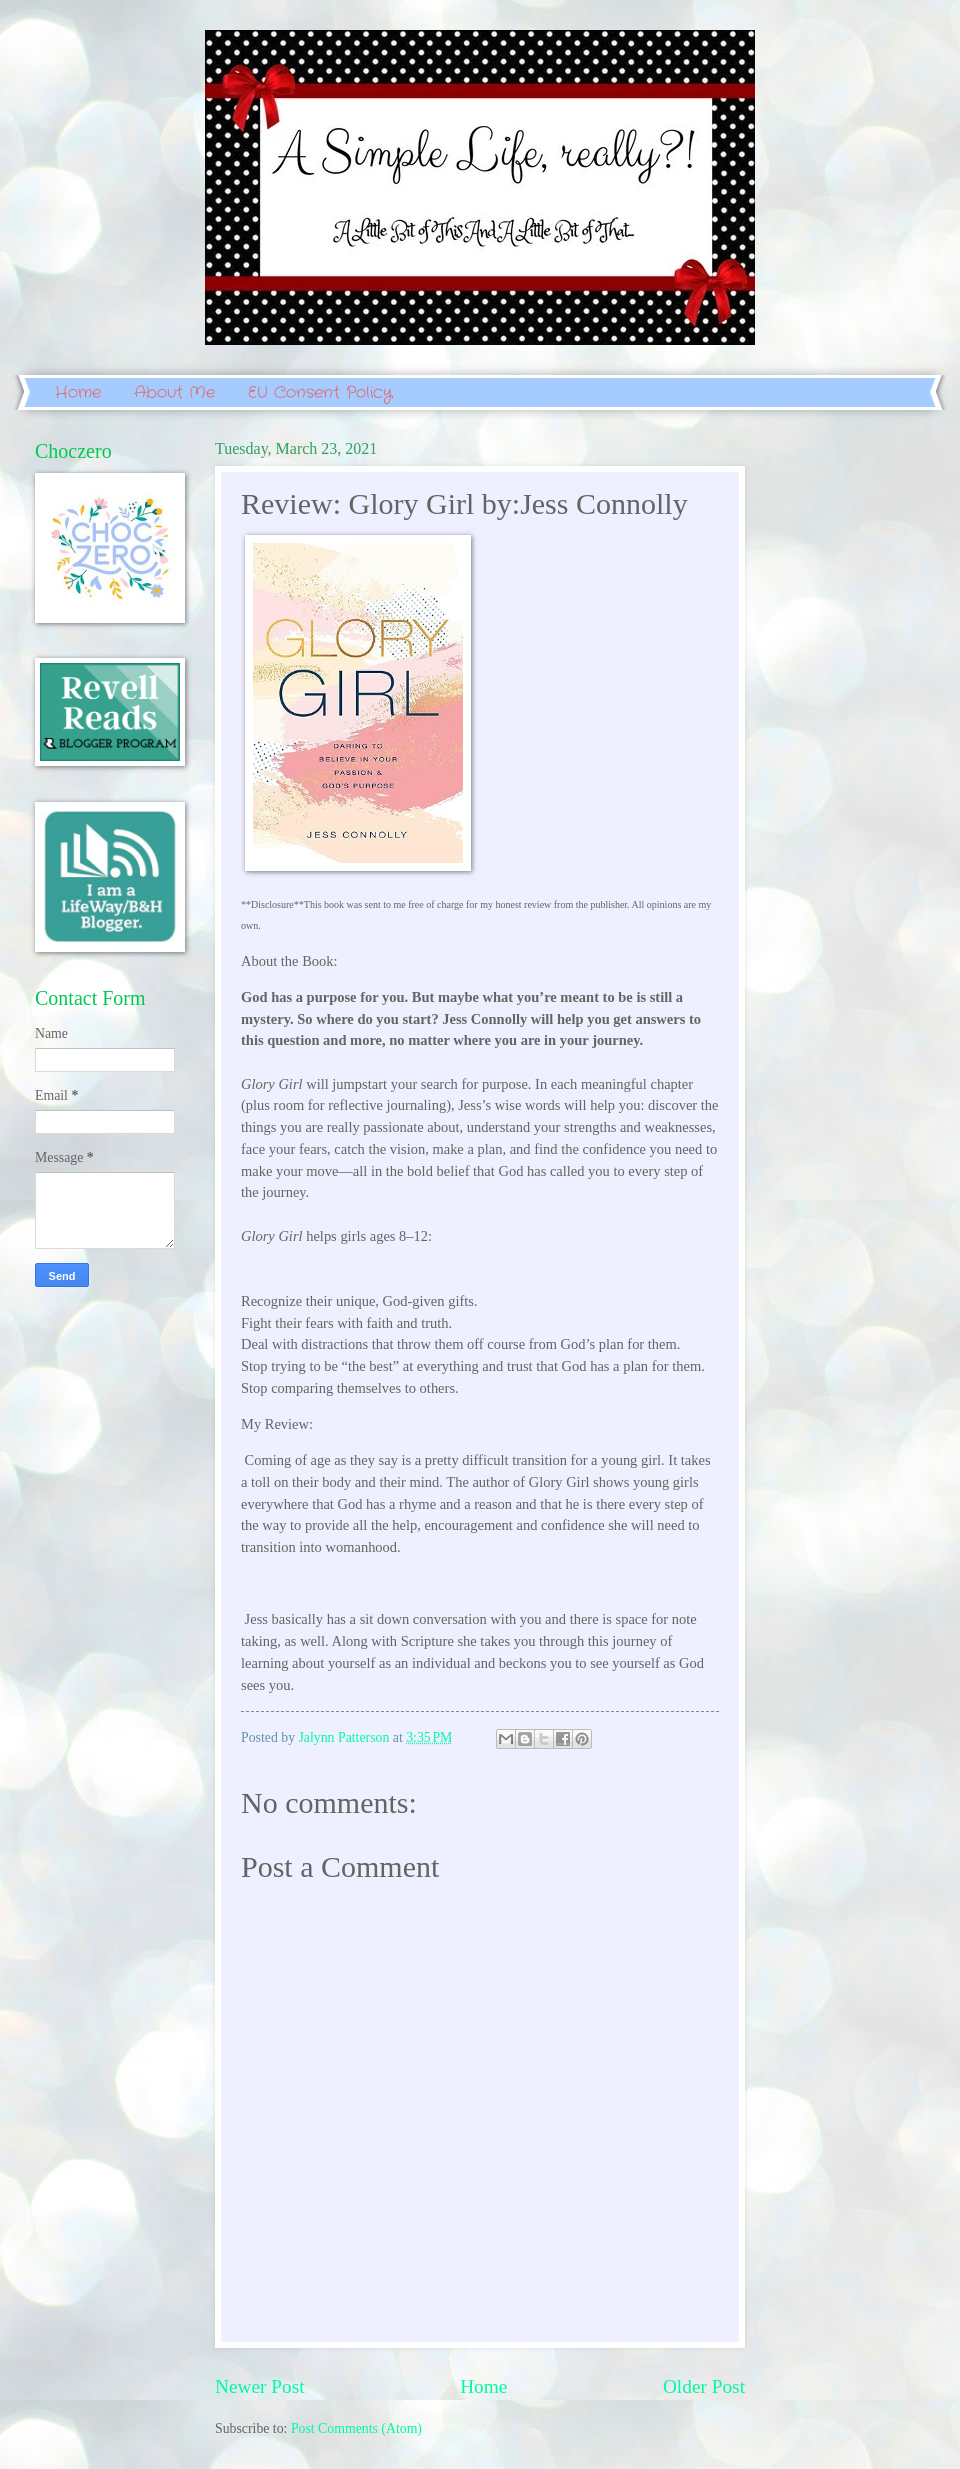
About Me (174, 392)
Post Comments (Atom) (356, 2428)
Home (78, 392)
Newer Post (260, 2386)
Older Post (704, 2386)
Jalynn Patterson (346, 1737)
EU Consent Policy (320, 392)
